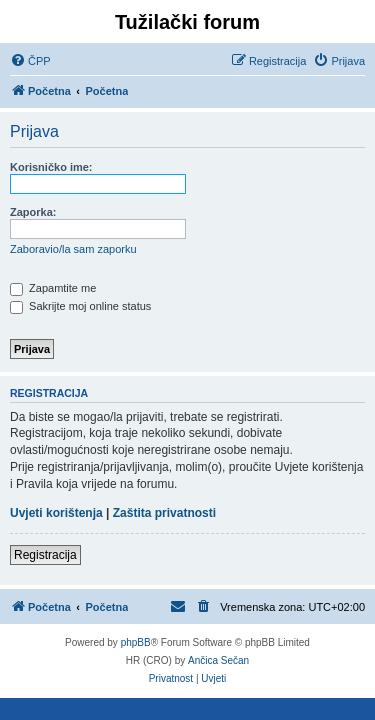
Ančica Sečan (218, 660)
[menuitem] (30, 61)
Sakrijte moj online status (80, 306)
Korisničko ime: (51, 167)
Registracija (45, 555)
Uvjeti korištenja (56, 513)
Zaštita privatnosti (164, 513)
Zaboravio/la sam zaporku (73, 249)
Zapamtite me (53, 288)
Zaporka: (33, 212)
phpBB (136, 642)
